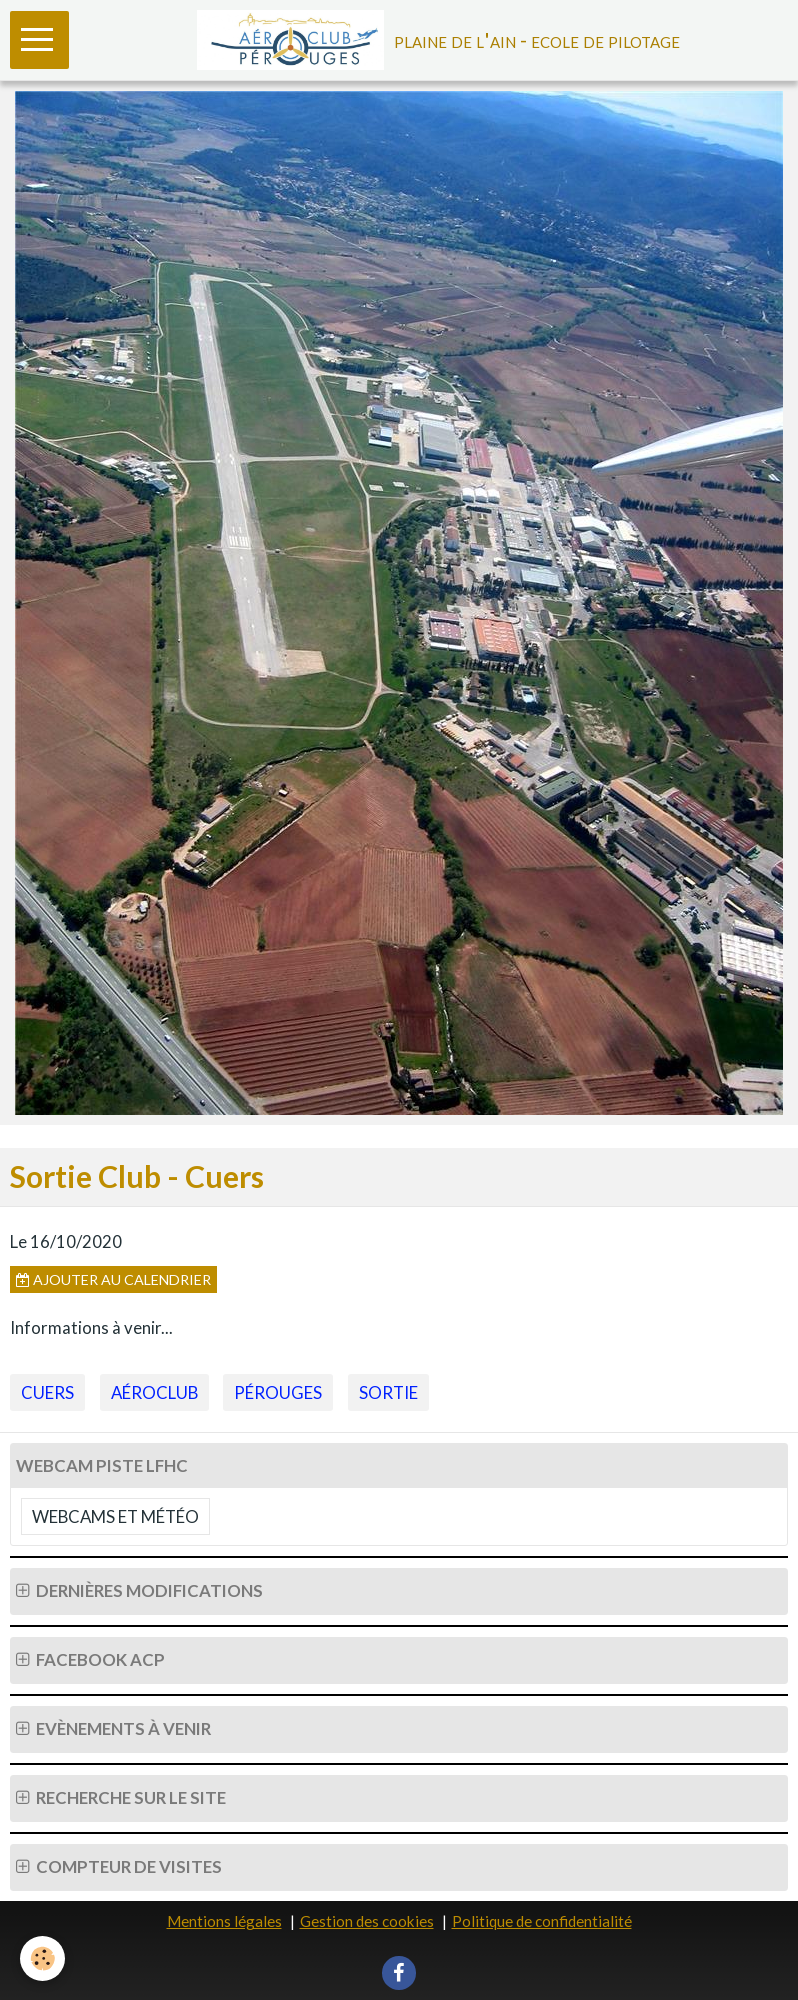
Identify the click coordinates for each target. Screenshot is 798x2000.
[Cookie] (42, 1958)
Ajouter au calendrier (113, 1279)
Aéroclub (154, 1392)
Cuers (47, 1392)
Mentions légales (224, 1921)
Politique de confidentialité (542, 1921)
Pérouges (278, 1392)
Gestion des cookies (367, 1921)
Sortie (388, 1392)
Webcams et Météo (115, 1516)
